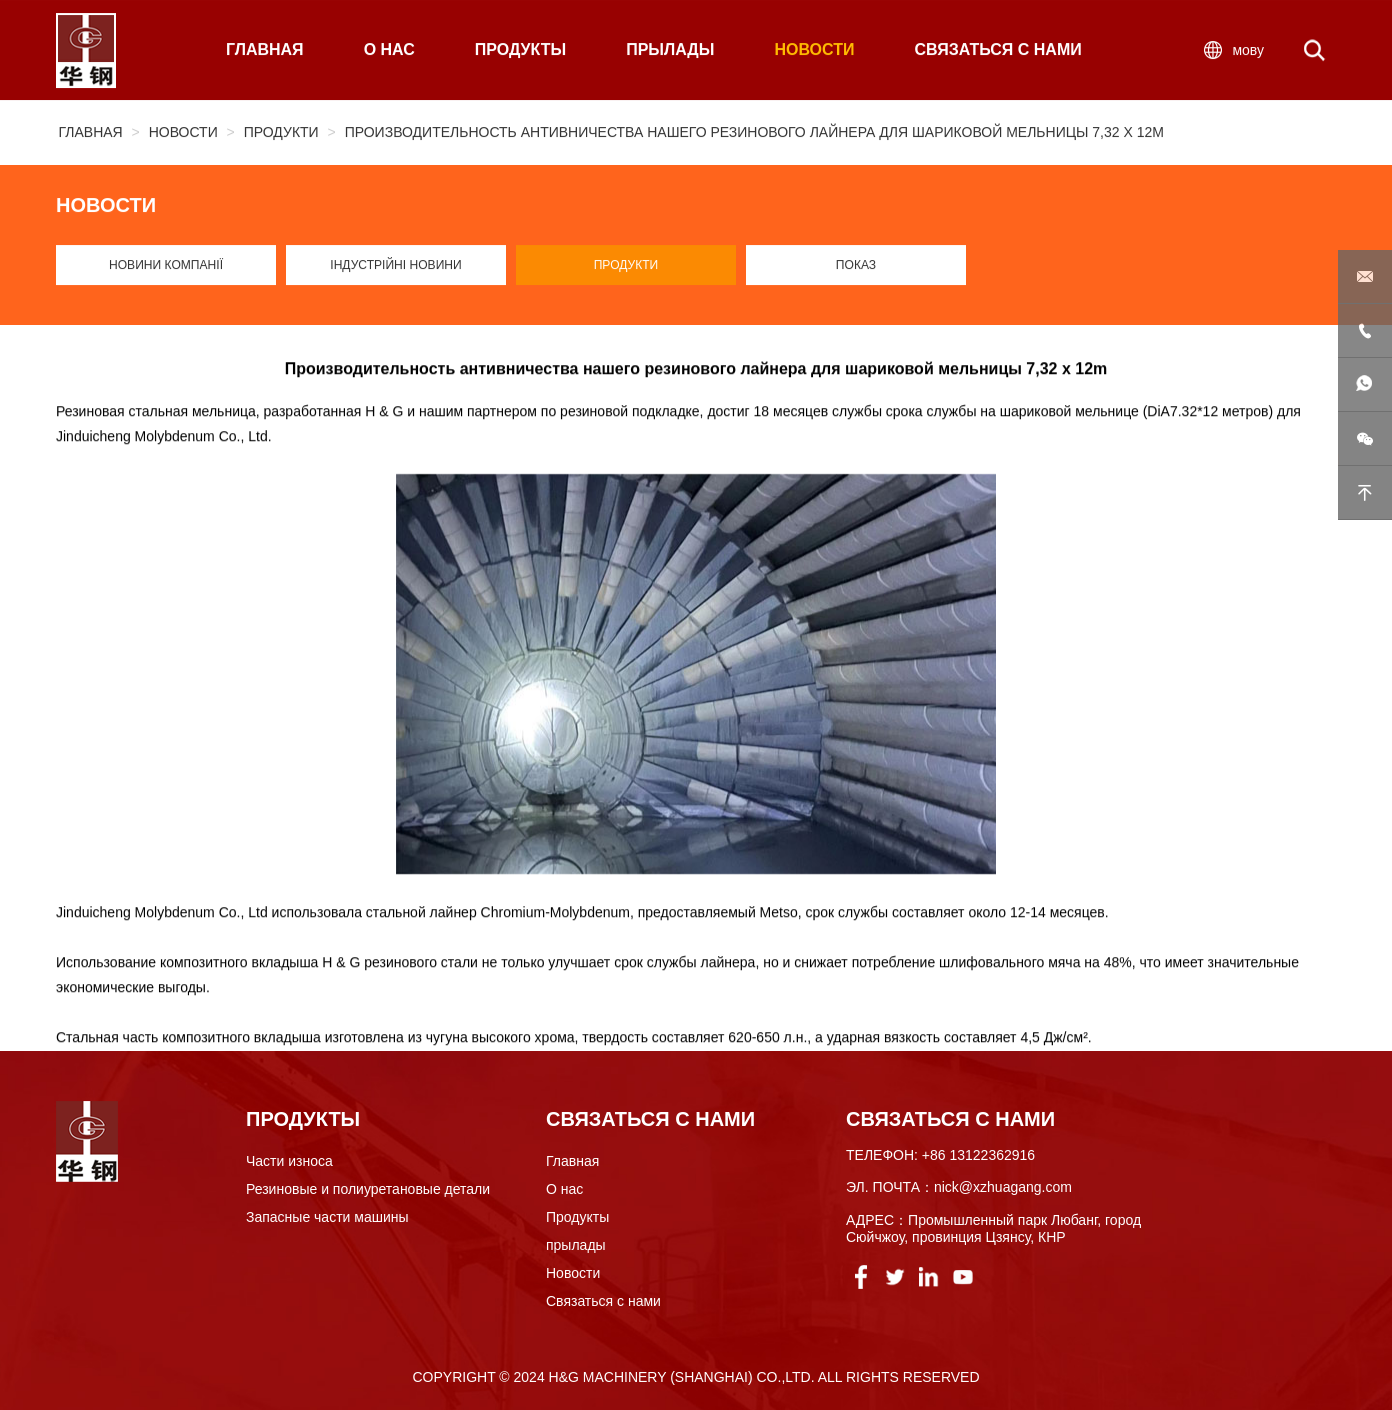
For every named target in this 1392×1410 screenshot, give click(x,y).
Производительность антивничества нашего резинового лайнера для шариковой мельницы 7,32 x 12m (754, 134)
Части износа (289, 1161)
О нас (564, 1189)
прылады (576, 1245)
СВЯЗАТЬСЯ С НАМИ (997, 52)
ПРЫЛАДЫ (670, 52)
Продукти (281, 134)
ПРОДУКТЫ (520, 52)
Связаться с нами (603, 1301)
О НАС (389, 52)
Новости (183, 134)
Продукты (577, 1217)
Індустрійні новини (396, 270)
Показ (856, 270)
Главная (91, 134)
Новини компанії (166, 270)
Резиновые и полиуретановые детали (368, 1189)
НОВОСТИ (814, 52)
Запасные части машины (327, 1217)
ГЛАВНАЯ (265, 52)
